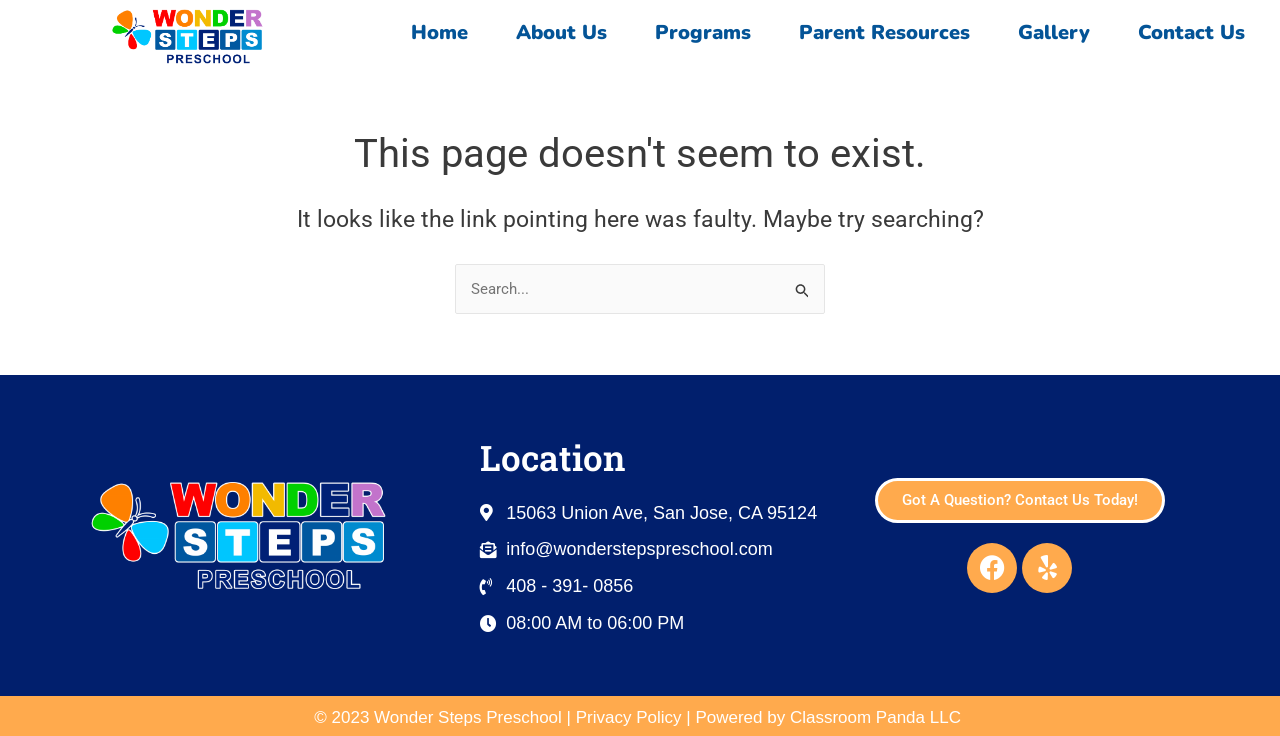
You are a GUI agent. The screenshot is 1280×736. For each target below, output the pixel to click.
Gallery (1054, 32)
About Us (561, 32)
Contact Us (1196, 32)
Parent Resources (884, 32)
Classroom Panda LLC (878, 717)
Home (439, 32)
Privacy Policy (629, 717)
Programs (703, 32)
